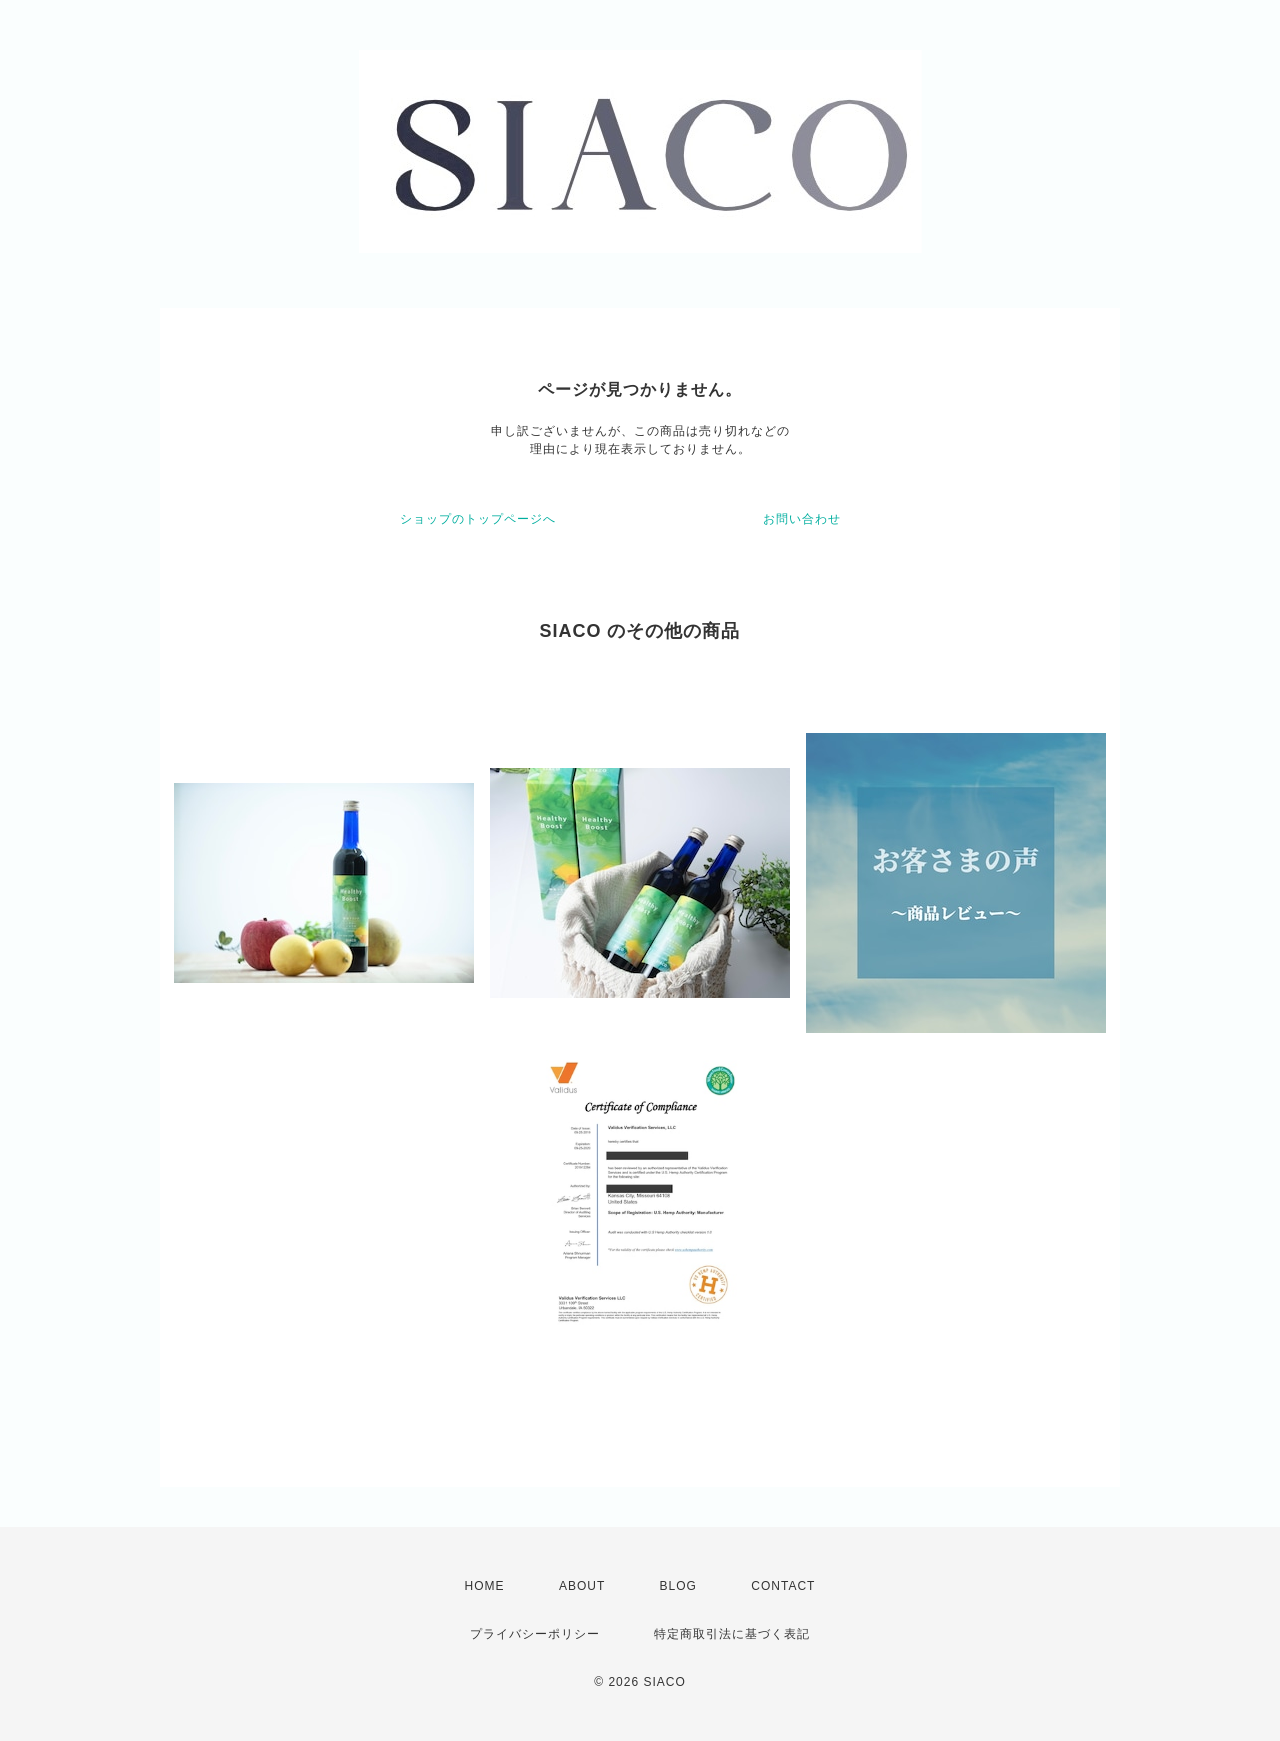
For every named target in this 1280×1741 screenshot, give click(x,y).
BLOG (678, 1586)
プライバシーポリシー (535, 1634)
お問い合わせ (802, 519)
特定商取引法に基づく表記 (732, 1634)
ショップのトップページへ (478, 519)
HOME (485, 1586)
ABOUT (582, 1586)
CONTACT (783, 1586)
